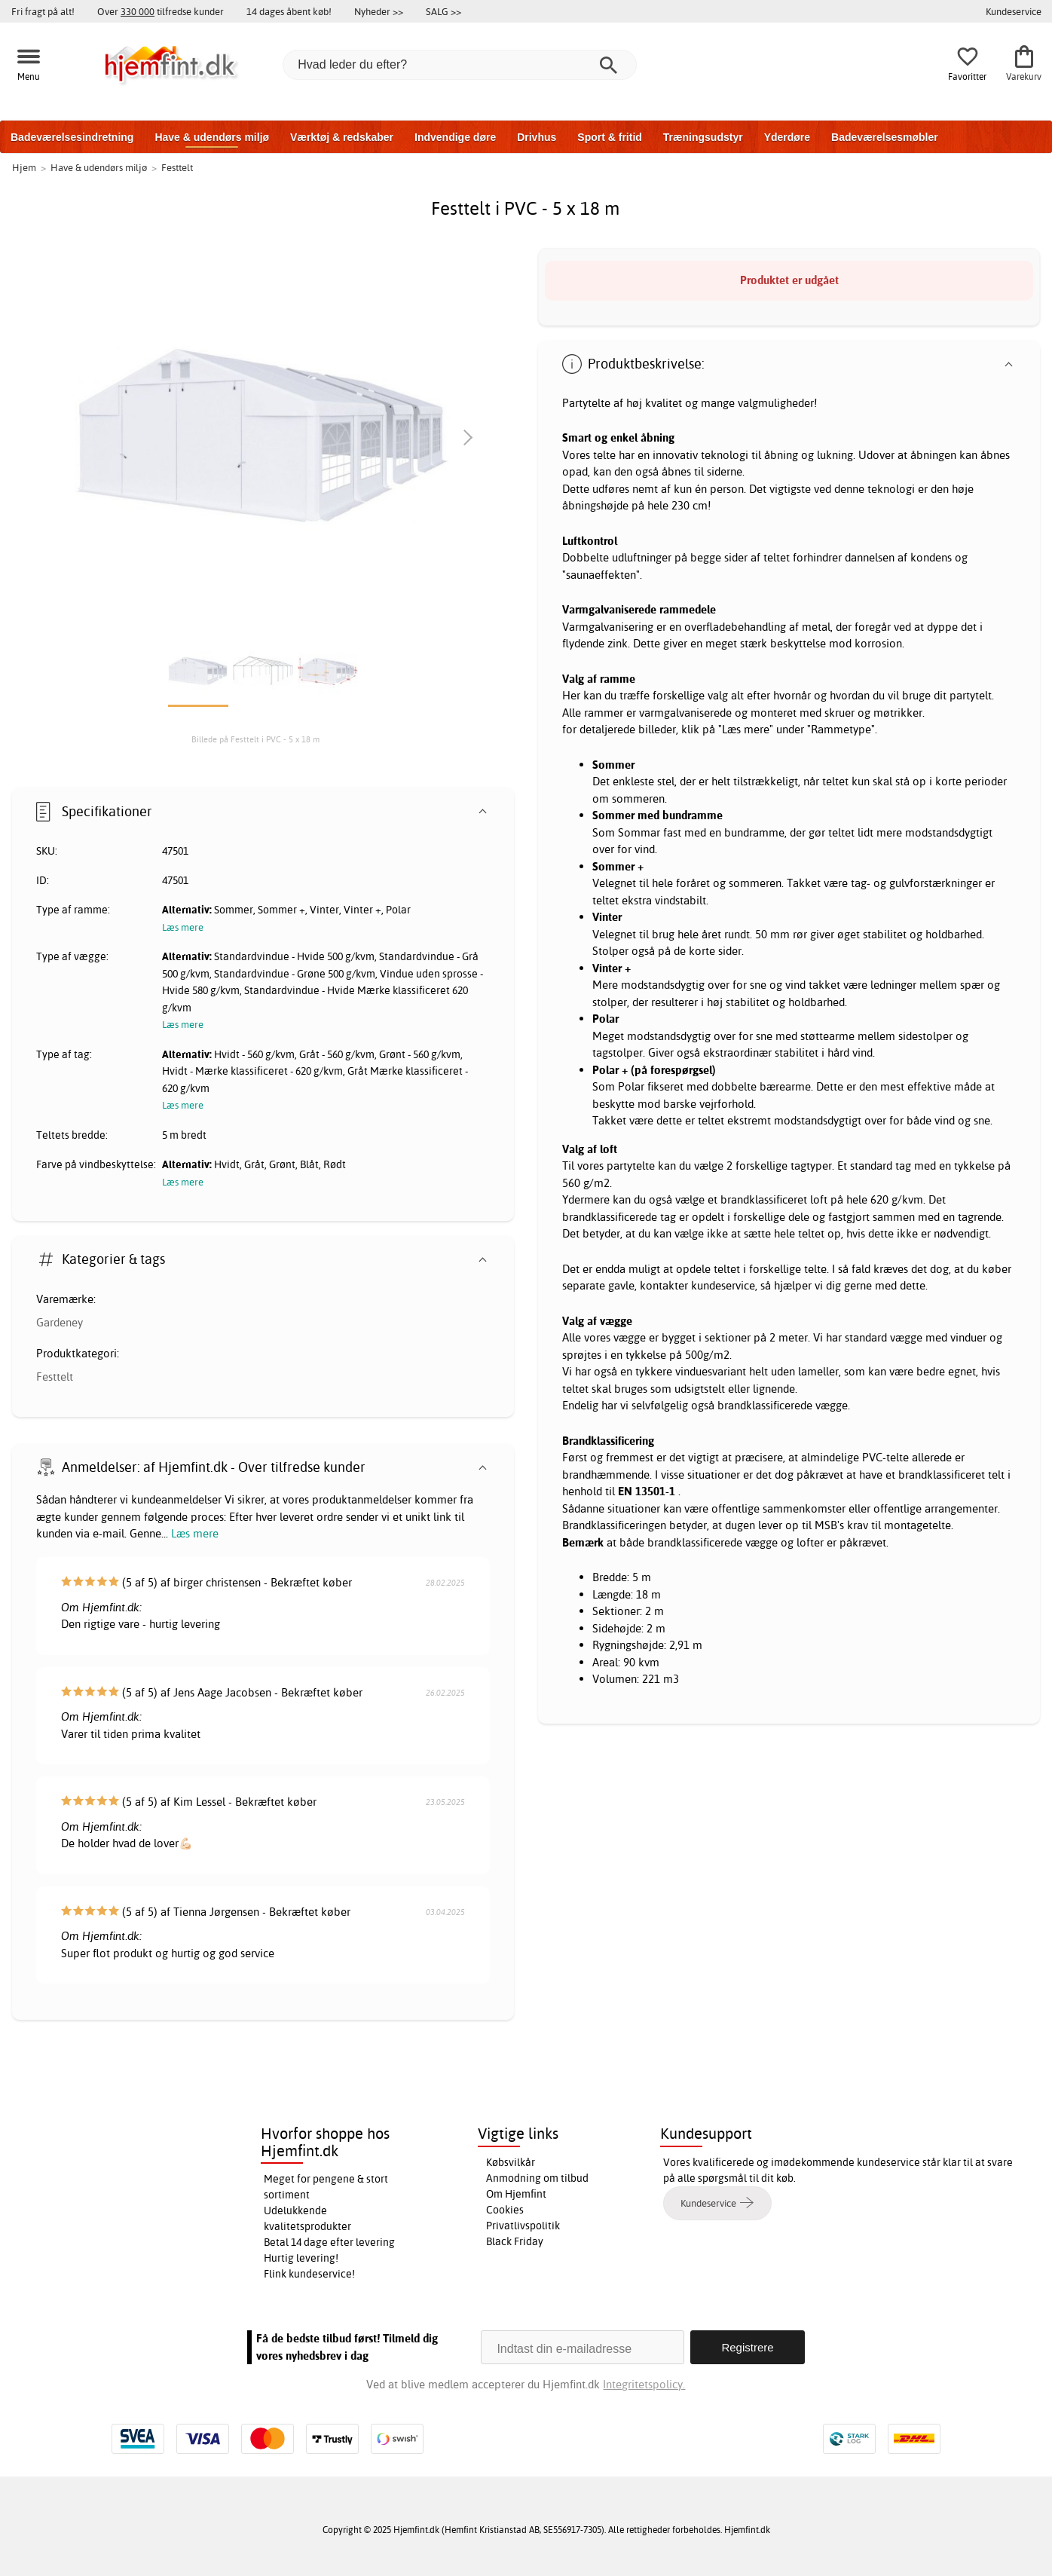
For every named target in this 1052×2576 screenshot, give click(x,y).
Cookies (505, 2210)
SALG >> (443, 11)
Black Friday (514, 2241)
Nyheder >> (378, 11)
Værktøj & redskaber (341, 137)
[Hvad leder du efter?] (460, 65)
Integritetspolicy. (644, 2384)
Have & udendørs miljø (211, 137)
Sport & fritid (609, 137)
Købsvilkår (510, 2162)
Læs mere (195, 1533)
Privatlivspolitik (523, 2225)
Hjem (24, 167)
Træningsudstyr (703, 137)
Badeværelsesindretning (72, 137)
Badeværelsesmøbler (884, 137)
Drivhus (536, 137)
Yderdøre (787, 137)
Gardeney (59, 1322)
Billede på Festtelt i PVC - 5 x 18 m (255, 739)
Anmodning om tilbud (537, 2178)
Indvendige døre (455, 137)
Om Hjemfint (516, 2194)
